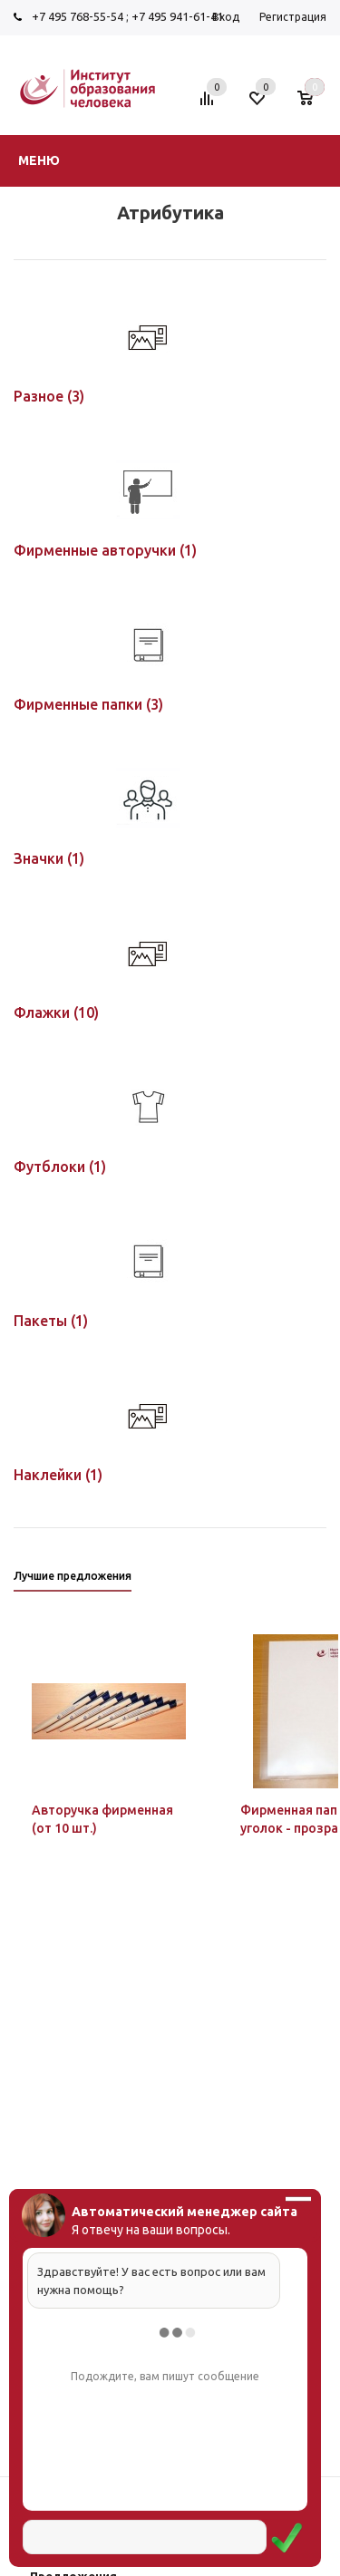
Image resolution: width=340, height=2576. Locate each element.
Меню (39, 160)
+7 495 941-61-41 (177, 16)
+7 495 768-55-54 (77, 16)
